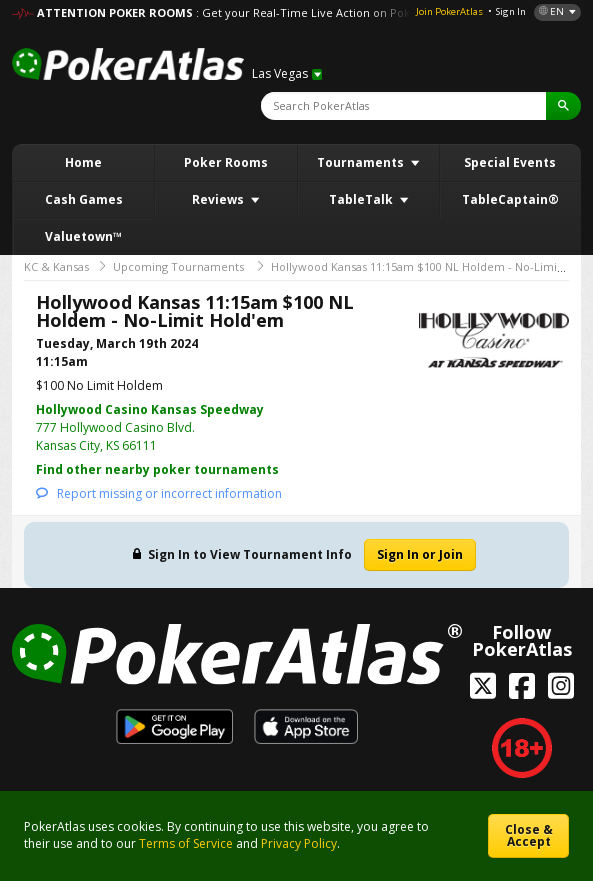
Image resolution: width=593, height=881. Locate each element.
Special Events (510, 162)
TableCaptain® (510, 199)
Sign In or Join (420, 554)
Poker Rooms (226, 162)
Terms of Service (186, 843)
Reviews (219, 199)
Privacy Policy (299, 843)
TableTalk (362, 199)
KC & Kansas (56, 266)
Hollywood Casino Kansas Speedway (150, 409)
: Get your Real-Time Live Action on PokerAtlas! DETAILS (346, 12)
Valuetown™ (83, 236)
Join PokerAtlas (449, 11)
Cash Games (84, 199)
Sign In (511, 11)
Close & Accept (529, 835)
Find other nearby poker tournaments (157, 469)
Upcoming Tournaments (178, 266)
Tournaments (362, 162)
